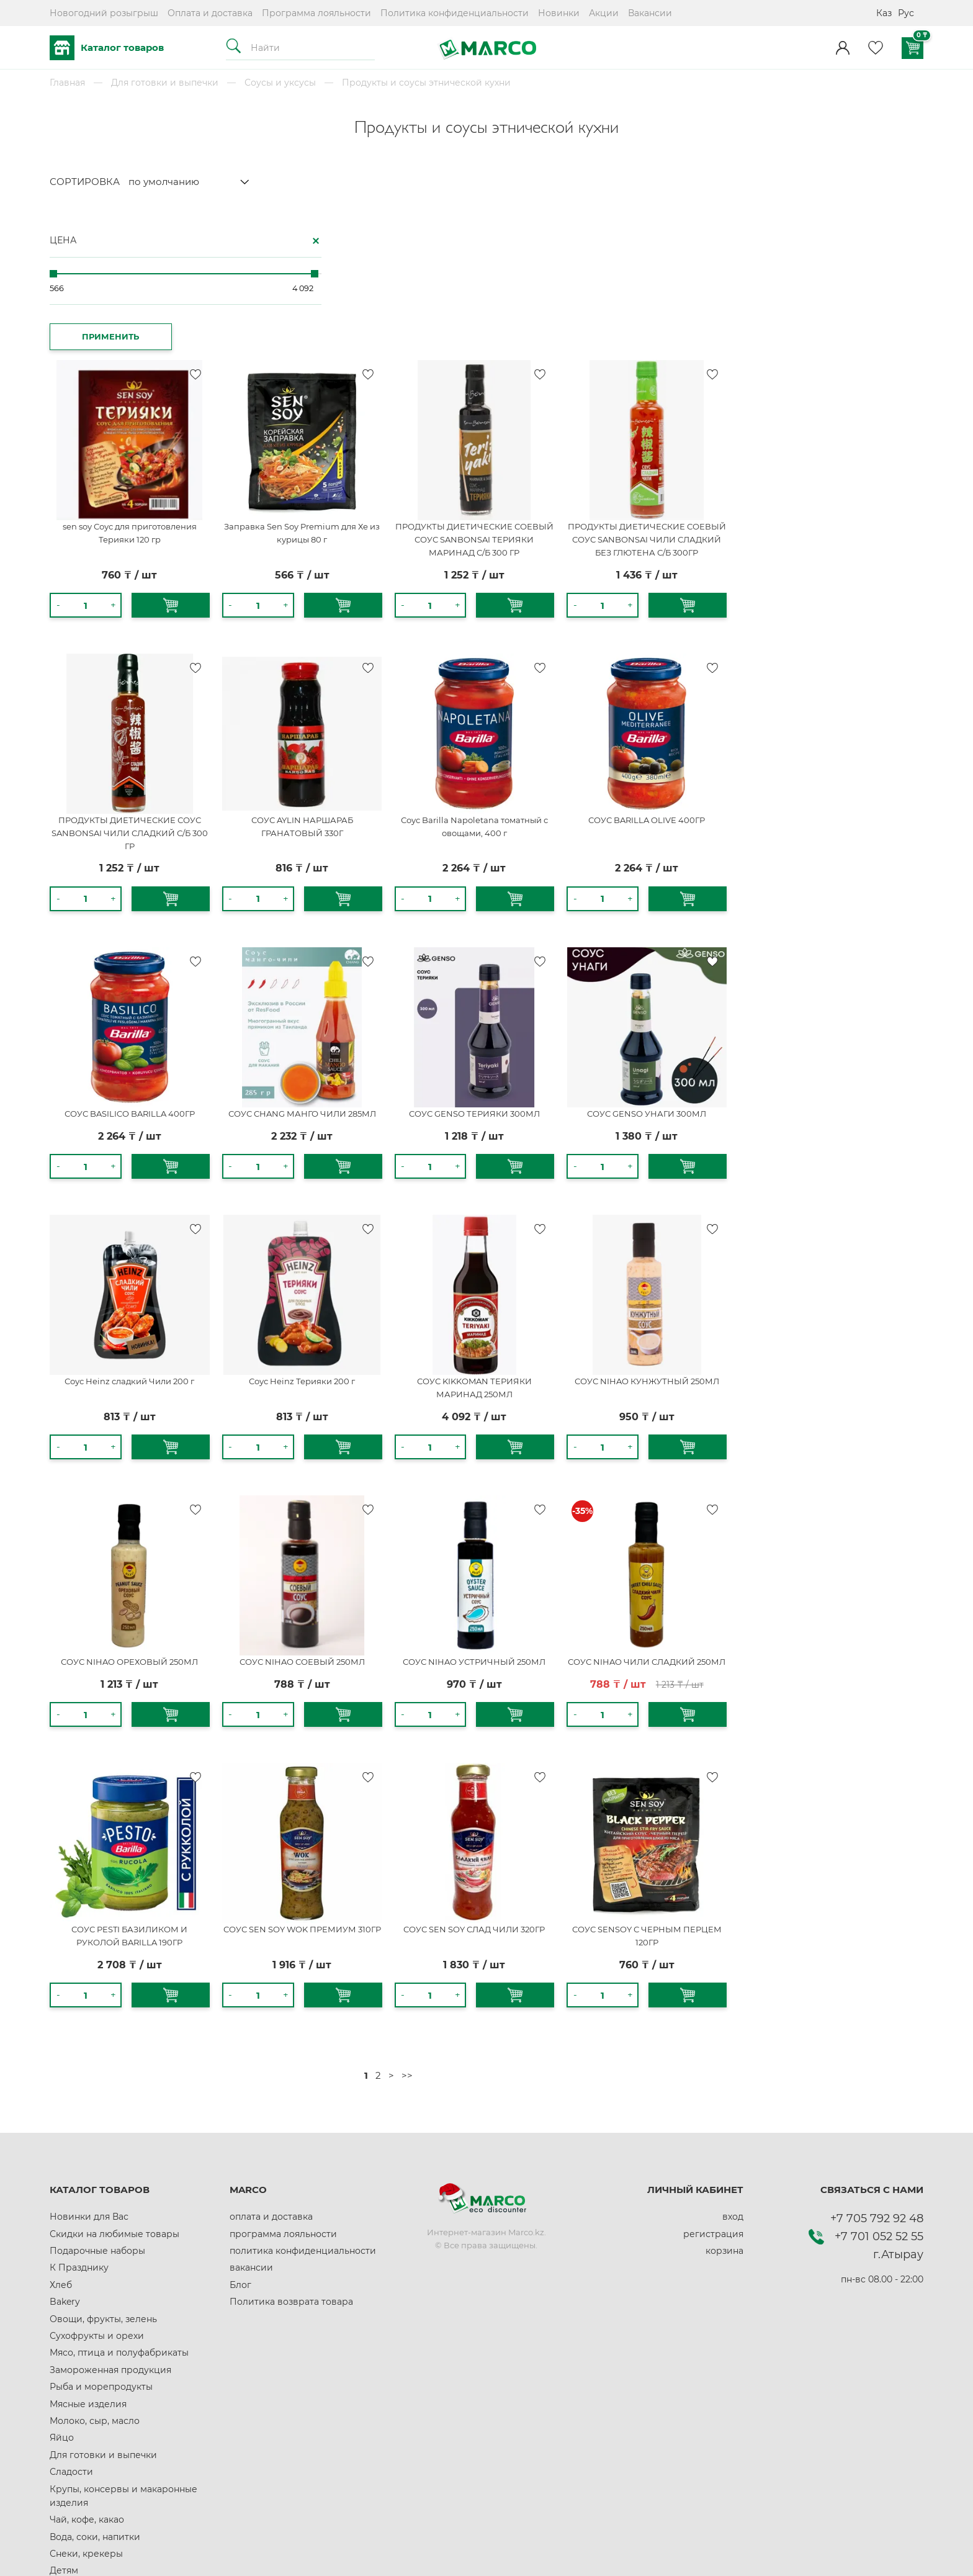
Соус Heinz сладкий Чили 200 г (348, 1216)
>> (616, 1911)
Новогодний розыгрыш (104, 13)
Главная (67, 82)
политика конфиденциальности (303, 2086)
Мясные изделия (88, 2239)
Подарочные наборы (97, 2086)
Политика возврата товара (291, 2137)
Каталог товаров (107, 47)
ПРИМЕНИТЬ (93, 332)
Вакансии (650, 13)
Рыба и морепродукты (101, 2222)
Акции (604, 13)
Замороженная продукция (110, 2205)
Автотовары (77, 2440)
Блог (240, 2120)
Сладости (71, 2307)
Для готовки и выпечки (164, 82)
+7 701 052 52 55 (879, 2072)
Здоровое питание (93, 2457)
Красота (68, 2474)
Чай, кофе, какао (87, 2355)
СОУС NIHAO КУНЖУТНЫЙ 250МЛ (846, 1216)
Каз (884, 13)
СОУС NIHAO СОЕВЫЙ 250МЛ (514, 1490)
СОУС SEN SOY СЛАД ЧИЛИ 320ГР (680, 1765)
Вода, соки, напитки (95, 2372)
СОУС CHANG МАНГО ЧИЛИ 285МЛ (514, 955)
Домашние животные (99, 2491)
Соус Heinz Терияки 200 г (514, 1216)
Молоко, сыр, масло (95, 2256)
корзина (724, 2086)
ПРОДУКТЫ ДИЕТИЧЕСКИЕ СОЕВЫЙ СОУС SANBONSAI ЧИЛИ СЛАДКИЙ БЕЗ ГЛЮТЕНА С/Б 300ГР (847, 393)
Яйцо (62, 2273)
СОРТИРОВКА (85, 181)
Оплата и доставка (210, 13)
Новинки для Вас (89, 2052)
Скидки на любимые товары (114, 2069)
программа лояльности (283, 2069)
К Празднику (79, 2103)
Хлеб (61, 2120)
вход (732, 2052)
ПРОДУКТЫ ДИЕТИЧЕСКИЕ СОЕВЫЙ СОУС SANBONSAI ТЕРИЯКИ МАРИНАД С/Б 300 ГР (680, 393)
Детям (64, 2406)
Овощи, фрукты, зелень (103, 2154)
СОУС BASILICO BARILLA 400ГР (348, 955)
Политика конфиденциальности (454, 13)
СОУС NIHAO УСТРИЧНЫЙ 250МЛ (680, 1490)
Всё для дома (80, 2423)
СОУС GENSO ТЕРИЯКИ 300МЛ (680, 955)
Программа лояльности (316, 13)
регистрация (713, 2069)
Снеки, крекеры (86, 2389)
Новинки (559, 13)
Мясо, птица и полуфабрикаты (119, 2188)
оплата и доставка (271, 2052)
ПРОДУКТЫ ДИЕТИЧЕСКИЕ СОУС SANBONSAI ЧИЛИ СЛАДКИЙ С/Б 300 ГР (348, 680)
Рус (906, 13)
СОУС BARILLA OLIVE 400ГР (846, 667)
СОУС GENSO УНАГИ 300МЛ (846, 955)
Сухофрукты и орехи (97, 2171)
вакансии (251, 2103)
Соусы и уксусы (280, 82)
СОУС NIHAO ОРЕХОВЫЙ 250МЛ (347, 1490)
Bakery (65, 2137)
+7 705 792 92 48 (876, 2054)
